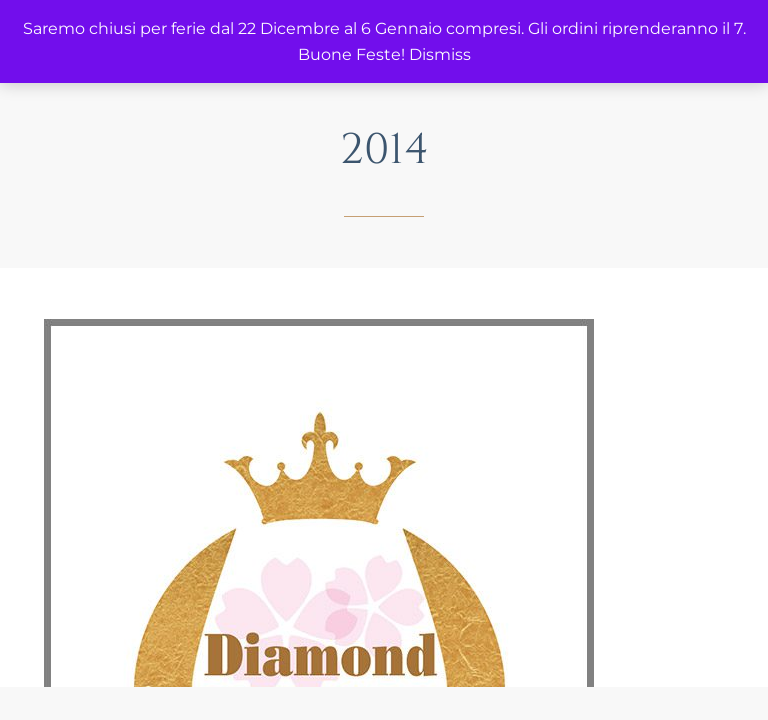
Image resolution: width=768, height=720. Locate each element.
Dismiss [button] (440, 54)
